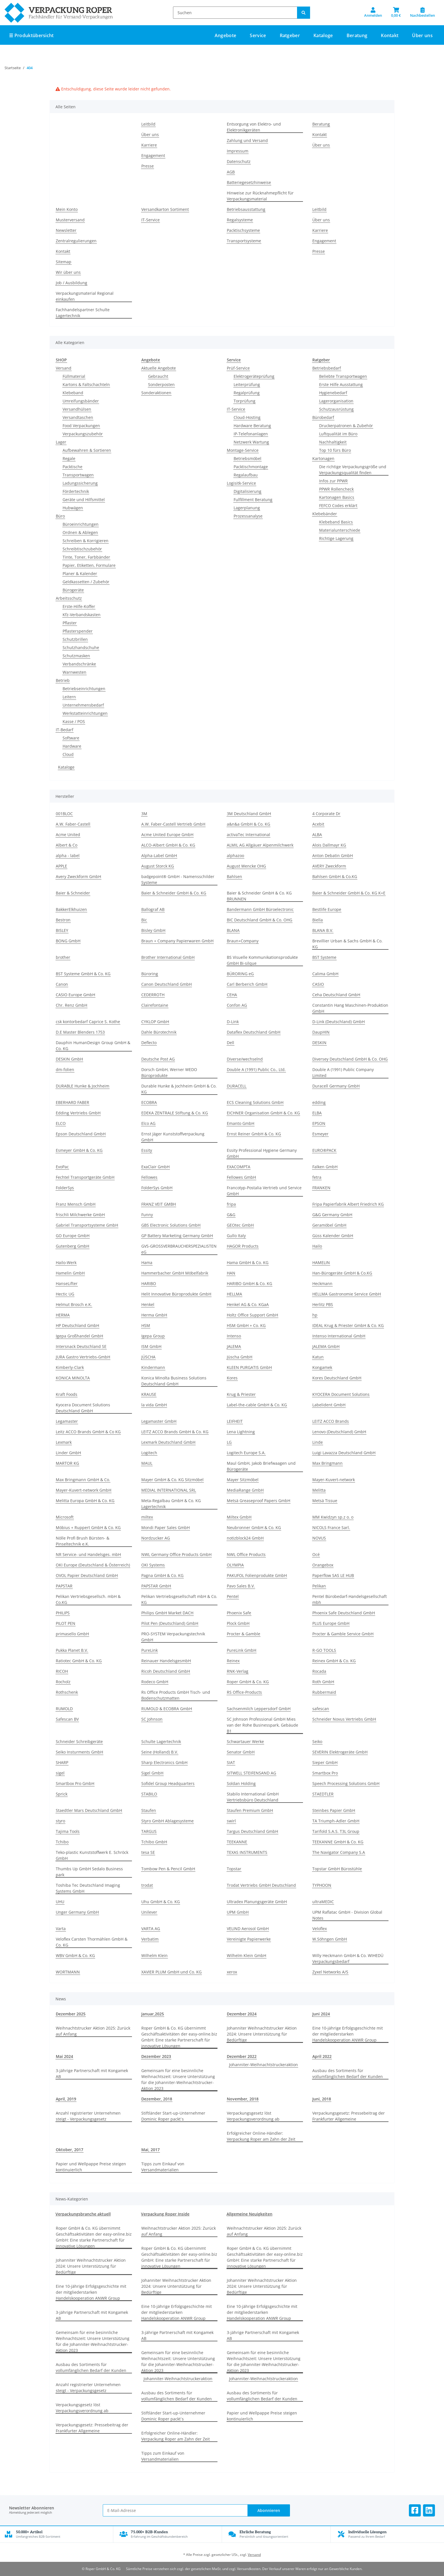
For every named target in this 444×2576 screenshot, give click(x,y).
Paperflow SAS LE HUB (333, 1575)
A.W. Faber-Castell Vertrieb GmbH (173, 824)
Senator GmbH (241, 1752)
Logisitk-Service (241, 483)
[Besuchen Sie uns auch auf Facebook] (415, 2510)
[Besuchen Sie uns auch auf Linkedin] (429, 2510)
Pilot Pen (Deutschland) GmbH (169, 1623)
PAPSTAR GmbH (156, 1586)
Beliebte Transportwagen (343, 376)
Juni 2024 (321, 2014)
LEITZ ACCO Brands (330, 1421)
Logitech (149, 1452)
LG (229, 1442)
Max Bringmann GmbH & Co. (83, 1479)
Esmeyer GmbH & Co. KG (79, 1150)
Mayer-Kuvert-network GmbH (83, 1490)
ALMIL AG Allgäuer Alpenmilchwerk (260, 845)
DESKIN (319, 1042)
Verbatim (150, 1939)
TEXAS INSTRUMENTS (247, 1852)
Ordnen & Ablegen (80, 532)
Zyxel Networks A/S (330, 1972)
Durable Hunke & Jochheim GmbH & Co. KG (179, 1089)
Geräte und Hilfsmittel (84, 499)
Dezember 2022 (242, 2056)
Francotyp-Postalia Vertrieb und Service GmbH (264, 1190)
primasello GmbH (72, 1633)
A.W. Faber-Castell (73, 824)
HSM (145, 1325)
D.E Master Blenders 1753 (80, 1032)
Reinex (233, 1660)
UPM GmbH (238, 1912)
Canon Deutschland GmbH (166, 984)
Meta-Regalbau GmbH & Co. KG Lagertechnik (171, 1503)
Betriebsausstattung (246, 209)
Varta (61, 1928)
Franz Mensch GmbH (75, 1204)
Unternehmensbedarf (83, 705)
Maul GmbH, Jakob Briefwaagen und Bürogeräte (261, 1466)
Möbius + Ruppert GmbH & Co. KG (88, 1527)
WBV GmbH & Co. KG (75, 1955)
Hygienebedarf (333, 392)
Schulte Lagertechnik (161, 1741)
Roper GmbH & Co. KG (248, 1681)
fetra (316, 1177)
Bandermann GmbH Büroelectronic (260, 909)
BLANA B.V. (322, 930)
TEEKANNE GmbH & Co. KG (337, 1841)
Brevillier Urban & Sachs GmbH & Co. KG (347, 943)
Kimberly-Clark (70, 1367)
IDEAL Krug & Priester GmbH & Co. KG (348, 1325)
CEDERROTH (153, 994)
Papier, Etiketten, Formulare (89, 565)
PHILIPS (63, 1612)
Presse (147, 166)
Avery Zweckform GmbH (78, 876)
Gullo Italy (236, 1235)
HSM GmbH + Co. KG (246, 1325)
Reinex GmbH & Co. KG (334, 1660)
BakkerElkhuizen (71, 909)
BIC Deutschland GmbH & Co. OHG (259, 920)
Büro (60, 516)
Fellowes (149, 1177)
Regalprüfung (247, 392)
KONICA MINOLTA (73, 1378)
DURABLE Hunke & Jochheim (82, 1086)
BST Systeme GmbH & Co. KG (83, 973)
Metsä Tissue (324, 1500)
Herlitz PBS (322, 1304)
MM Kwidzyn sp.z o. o (332, 1517)
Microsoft (65, 1517)
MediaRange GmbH (245, 1490)
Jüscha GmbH (239, 1357)
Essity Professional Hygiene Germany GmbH (262, 1153)
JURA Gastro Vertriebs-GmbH (83, 1357)
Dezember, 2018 (156, 2099)
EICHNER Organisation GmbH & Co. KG (263, 1113)
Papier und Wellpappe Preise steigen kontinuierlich (91, 2166)
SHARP (62, 1762)
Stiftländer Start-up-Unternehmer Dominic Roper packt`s (173, 2116)
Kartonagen (323, 458)
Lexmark (64, 1442)
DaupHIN (321, 1032)
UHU (60, 1901)
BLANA (233, 930)
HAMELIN (321, 1262)
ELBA (317, 1113)
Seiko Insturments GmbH (79, 1752)
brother (63, 957)
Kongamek (322, 1367)
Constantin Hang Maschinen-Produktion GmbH (350, 1008)
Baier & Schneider (73, 893)
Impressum (237, 151)
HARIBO (148, 1283)
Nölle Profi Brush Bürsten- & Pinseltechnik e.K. (82, 1541)
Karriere (149, 145)
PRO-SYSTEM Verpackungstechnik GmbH (173, 1636)
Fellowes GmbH (241, 1177)
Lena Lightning (241, 1431)
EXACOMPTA (238, 1166)
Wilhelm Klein (154, 1955)
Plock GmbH (238, 1623)
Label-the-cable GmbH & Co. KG (257, 1404)
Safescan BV (67, 1719)
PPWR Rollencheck (336, 489)
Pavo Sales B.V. (241, 1586)
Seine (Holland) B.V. (159, 1752)
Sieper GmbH (325, 1762)
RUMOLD (64, 1708)
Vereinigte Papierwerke (249, 1939)
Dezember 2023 (156, 2056)
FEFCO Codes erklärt (338, 505)
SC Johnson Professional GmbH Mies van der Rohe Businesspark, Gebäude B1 (262, 1725)
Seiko (317, 1741)
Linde (317, 1442)
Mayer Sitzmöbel (243, 1479)
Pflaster (70, 623)
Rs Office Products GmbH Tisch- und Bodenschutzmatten (175, 1695)
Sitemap (63, 261)
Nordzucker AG (155, 1538)
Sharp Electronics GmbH (164, 1762)
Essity (146, 1150)
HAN (231, 1273)
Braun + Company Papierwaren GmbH (177, 941)
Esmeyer (320, 1134)
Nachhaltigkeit (333, 442)
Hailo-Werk (66, 1262)
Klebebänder (324, 513)
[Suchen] (235, 13)
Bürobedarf (323, 417)
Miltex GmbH (239, 1517)
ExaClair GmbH (155, 1166)
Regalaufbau (246, 475)
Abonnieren (268, 2510)
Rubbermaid (324, 1692)
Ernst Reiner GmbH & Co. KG (254, 1134)
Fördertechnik (76, 491)
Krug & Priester (241, 1394)
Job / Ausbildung (71, 282)
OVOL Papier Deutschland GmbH (87, 1575)
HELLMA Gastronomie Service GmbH (346, 1294)
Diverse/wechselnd (245, 1059)
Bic (144, 920)
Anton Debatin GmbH (332, 855)
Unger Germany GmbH (77, 1912)
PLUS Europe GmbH (330, 1623)
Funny (147, 1214)
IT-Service (150, 219)
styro (60, 1821)
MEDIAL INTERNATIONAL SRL (168, 1490)
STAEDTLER (323, 1794)
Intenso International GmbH (338, 1336)
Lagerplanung (247, 507)
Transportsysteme (244, 240)
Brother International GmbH (168, 957)
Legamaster (67, 1421)
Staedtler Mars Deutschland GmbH (89, 1810)
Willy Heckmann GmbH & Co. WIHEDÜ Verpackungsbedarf (347, 1958)
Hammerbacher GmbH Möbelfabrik (174, 1273)
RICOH (62, 1671)
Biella (317, 920)
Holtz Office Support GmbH (252, 1315)
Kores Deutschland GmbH (336, 1378)
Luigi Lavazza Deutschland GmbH (343, 1452)
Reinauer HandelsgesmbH (166, 1660)
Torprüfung (244, 401)
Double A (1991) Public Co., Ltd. (256, 1069)
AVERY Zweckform (329, 866)
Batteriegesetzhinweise (249, 182)
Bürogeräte (73, 590)
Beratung (321, 124)
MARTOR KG (67, 1463)
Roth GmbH (323, 1681)
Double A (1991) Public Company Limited (343, 1072)
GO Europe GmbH (72, 1235)
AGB (231, 172)
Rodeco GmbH (154, 1681)
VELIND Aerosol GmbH (248, 1928)
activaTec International (248, 834)
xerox (232, 1972)
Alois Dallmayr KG (329, 845)
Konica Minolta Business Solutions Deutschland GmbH (173, 1380)
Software (71, 738)
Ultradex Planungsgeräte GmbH (257, 1901)
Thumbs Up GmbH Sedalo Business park (89, 1871)
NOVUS (319, 1538)
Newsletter (66, 230)
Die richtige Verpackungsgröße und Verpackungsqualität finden (352, 469)
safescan (320, 1708)
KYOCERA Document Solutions (341, 1394)
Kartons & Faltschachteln (86, 384)
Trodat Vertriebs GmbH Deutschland (261, 1885)
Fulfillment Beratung (253, 499)
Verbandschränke (79, 664)
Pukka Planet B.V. (72, 1650)
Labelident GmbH (328, 1404)
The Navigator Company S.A (338, 1852)
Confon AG (237, 1005)
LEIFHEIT (235, 1421)
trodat (147, 1885)
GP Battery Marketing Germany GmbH (177, 1235)
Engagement (153, 155)
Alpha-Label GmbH (159, 855)
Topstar (234, 1868)
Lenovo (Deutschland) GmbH (339, 1431)
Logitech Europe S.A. (246, 1452)
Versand (63, 368)
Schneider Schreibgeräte (79, 1741)
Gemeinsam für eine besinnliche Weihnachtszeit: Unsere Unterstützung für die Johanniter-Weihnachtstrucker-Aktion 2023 (178, 2079)
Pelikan (319, 1586)
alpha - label (68, 855)
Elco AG (148, 1123)
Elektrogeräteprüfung (254, 376)
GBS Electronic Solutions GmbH (170, 1225)
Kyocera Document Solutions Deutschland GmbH (83, 1407)
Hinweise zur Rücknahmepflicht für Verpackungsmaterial (260, 196)
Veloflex (319, 1928)
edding (319, 1102)
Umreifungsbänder (81, 401)
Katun (318, 1357)
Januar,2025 (152, 2014)
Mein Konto (67, 209)
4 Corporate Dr (326, 813)
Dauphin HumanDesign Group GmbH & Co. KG (93, 1045)
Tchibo (62, 1841)
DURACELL (236, 1086)
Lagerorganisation (336, 401)
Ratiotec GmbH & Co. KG (79, 1660)
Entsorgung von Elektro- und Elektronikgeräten (254, 127)
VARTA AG (150, 1928)
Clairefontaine (154, 1005)
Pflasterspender (78, 631)
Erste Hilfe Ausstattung (341, 384)
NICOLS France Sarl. (331, 1527)
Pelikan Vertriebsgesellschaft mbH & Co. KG (179, 1599)
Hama (146, 1262)
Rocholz (63, 1681)
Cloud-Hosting (247, 417)
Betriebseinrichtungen (84, 688)
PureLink (149, 1650)
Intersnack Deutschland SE (81, 1346)
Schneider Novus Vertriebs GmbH (344, 1719)
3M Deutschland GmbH (249, 813)
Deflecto (149, 1042)
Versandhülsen (77, 409)
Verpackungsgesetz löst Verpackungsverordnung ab (253, 2116)
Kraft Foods (66, 1394)
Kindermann (153, 1367)
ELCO (61, 1123)
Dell (230, 1042)
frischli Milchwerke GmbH (80, 1214)
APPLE (61, 866)
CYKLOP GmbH (155, 1021)
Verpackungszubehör (83, 433)
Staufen (148, 1810)
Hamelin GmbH (70, 1273)
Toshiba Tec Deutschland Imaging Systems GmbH (88, 1888)
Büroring (149, 973)
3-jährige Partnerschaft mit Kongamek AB (92, 2073)
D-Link (233, 1021)
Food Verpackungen (81, 425)
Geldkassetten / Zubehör (86, 581)
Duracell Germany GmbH (336, 1086)
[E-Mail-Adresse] (175, 2510)
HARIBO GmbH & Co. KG (249, 1283)
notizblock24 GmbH (245, 1538)
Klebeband (73, 392)
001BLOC (64, 813)
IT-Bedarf (64, 729)
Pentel (233, 1596)
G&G (231, 1214)
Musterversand (70, 219)
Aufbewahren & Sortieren (87, 450)
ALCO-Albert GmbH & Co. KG (168, 845)
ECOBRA (149, 1102)
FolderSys (65, 1187)
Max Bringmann (327, 1463)
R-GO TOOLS (324, 1650)
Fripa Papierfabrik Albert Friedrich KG (348, 1204)
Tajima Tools (68, 1831)
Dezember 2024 (242, 2014)
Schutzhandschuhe (81, 647)
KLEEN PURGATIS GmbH (249, 1367)
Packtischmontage (251, 466)
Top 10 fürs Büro (335, 450)
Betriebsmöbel (247, 458)
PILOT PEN (65, 1623)
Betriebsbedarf (326, 368)
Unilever (149, 1912)
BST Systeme (324, 957)
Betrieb (63, 680)
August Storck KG (157, 866)
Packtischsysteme (243, 230)
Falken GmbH (325, 1166)
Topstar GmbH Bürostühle (337, 1868)
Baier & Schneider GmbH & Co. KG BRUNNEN (259, 896)
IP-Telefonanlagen (251, 433)
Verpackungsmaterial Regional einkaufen (85, 296)
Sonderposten (161, 384)
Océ (316, 1554)
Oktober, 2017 (69, 2149)
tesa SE (148, 1852)
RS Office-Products (244, 1692)
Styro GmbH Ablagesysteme (167, 1821)
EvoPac (62, 1166)
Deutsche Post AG (158, 1059)
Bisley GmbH (153, 930)
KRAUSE (148, 1394)
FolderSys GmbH (156, 1187)
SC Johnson (152, 1719)
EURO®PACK (324, 1150)
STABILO (149, 1794)
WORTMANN (68, 1972)
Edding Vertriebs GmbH (78, 1113)
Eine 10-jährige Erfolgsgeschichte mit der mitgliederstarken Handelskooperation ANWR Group (347, 2034)
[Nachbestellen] (422, 12)
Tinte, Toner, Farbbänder (86, 557)
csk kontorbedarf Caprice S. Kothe (88, 1021)
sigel (60, 1773)
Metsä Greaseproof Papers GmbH (258, 1500)
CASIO (318, 984)
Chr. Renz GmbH (71, 1005)
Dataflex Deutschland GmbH (253, 1032)
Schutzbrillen (75, 639)
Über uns (422, 35)
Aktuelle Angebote (158, 368)
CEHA (232, 994)
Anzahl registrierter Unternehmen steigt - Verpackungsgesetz (88, 2116)
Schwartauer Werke (245, 1741)
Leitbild (148, 124)
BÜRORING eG (240, 973)
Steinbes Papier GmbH (333, 1810)
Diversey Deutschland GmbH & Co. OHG (350, 1059)
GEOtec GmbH (240, 1225)
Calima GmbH (325, 973)
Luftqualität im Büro (338, 433)
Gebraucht (158, 376)
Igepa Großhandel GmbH (79, 1336)
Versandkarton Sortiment (165, 209)
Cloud (68, 754)
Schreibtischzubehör (82, 549)
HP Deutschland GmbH (77, 1325)
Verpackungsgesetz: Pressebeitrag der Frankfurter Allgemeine (348, 2116)
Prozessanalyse (248, 516)
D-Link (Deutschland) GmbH (338, 1021)
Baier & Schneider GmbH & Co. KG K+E (348, 893)
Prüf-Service (238, 368)
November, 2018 (243, 2099)
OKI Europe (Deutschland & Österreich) (93, 1565)
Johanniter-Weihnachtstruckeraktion (263, 2064)
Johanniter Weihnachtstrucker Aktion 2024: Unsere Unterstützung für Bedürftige (262, 2034)
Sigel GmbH (152, 1773)
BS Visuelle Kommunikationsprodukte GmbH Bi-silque (262, 960)
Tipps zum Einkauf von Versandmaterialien (162, 2166)
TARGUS (149, 1831)
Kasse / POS (74, 721)
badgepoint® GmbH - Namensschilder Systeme (177, 879)
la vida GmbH (154, 1404)
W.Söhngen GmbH (329, 1939)
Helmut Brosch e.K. (74, 1304)
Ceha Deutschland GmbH (336, 994)
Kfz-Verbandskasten (82, 614)
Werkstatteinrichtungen (85, 713)
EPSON (318, 1123)
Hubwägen (73, 507)
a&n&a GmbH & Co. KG (248, 824)
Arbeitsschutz (69, 598)
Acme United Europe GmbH (167, 834)
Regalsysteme (240, 219)
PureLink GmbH (241, 1650)
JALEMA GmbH (326, 1346)
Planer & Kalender (80, 573)
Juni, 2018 (321, 2099)
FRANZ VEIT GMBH (158, 1204)
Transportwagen (78, 475)
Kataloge (66, 767)
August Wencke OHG (246, 866)
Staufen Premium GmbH (250, 1810)
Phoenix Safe (239, 1612)
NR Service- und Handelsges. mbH (88, 1554)
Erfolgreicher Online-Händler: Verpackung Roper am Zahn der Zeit (261, 2136)
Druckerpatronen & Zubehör (346, 425)
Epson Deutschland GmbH (81, 1134)
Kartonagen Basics (336, 497)
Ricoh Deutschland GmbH (165, 1671)
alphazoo (235, 855)
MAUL (146, 1463)
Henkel (147, 1304)
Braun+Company (243, 941)
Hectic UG (65, 1294)
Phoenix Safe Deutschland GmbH (343, 1612)
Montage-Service (243, 450)
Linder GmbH (68, 1452)
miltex (147, 1517)
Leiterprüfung (247, 384)
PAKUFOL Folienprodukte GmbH (257, 1575)
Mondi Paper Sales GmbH (165, 1527)
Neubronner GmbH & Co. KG (254, 1527)
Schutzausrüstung (336, 409)
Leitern (69, 696)
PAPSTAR (64, 1586)
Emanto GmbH (240, 1123)
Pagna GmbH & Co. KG (162, 1575)
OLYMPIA (235, 1565)
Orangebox (322, 1565)
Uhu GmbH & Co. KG (160, 1901)
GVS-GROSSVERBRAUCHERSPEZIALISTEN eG (179, 1249)
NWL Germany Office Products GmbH (176, 1554)
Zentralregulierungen (76, 240)
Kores (232, 1378)
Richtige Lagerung (336, 538)
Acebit (318, 824)
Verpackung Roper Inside (165, 2214)
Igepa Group (153, 1336)
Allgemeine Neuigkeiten (249, 2214)
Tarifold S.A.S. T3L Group (335, 1831)
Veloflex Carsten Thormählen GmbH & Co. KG (91, 1942)
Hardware (72, 746)
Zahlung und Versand (247, 140)
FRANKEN (321, 1187)
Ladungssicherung (80, 483)
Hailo (317, 1246)
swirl (231, 1821)
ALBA (317, 834)
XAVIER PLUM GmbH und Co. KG (171, 1972)
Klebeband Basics (336, 522)
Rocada (319, 1671)
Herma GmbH (154, 1315)
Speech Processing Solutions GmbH (345, 1783)
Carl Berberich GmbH (247, 984)
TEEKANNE (237, 1841)
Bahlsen (234, 876)
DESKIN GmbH (69, 1059)
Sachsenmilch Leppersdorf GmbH (259, 1708)
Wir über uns (68, 272)
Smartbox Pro (325, 1773)
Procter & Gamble (243, 1633)
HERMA (63, 1315)
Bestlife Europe (326, 909)
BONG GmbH (68, 941)
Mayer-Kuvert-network (333, 1479)
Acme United (68, 834)
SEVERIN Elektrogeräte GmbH (340, 1752)
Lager (61, 442)
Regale (69, 458)
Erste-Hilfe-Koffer (79, 606)
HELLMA (234, 1294)
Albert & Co (66, 845)
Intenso (234, 1336)
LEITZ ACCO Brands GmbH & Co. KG (174, 1431)
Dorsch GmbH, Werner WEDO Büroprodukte (169, 1072)
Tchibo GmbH (154, 1841)
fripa (231, 1204)
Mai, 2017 (150, 2149)
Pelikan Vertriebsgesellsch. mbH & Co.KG (88, 1599)
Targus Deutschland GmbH (252, 1831)
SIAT (231, 1762)
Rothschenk (67, 1692)
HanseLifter (67, 1283)
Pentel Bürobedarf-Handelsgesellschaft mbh (349, 1599)
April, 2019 (66, 2099)
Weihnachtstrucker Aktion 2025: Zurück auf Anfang (93, 2031)
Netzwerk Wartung (251, 442)
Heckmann (322, 1283)
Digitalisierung (247, 491)
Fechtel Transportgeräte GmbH (85, 1177)
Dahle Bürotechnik (158, 1032)
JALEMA (234, 1346)
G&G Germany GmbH (332, 1214)
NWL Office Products (246, 1554)
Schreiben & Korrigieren (85, 540)
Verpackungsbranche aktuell (83, 2214)
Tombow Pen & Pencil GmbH (168, 1868)
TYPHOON (321, 1885)
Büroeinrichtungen (81, 524)
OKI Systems (153, 1565)
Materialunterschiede (339, 530)
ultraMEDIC (323, 1901)
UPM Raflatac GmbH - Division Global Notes (347, 1915)
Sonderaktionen (156, 392)
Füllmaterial (74, 376)
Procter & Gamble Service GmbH (342, 1633)
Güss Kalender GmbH (332, 1235)
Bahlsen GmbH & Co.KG (334, 876)
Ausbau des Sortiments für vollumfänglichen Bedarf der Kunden (347, 2073)
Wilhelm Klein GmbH (246, 1955)
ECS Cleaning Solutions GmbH (255, 1102)
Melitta (319, 1490)
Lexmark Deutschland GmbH (168, 1442)
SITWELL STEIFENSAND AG (251, 1773)
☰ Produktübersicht (31, 35)
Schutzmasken (76, 655)
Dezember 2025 (71, 2014)
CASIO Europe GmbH (75, 994)
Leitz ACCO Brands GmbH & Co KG (88, 1431)
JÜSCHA (148, 1357)
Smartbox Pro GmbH (75, 1783)
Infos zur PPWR (333, 481)
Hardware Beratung (252, 425)
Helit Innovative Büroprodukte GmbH (176, 1294)
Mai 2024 (64, 2056)
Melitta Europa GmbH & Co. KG (85, 1500)
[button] (373, 12)
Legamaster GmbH (158, 1421)
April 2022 (322, 2056)
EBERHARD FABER (72, 1102)
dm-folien (65, 1069)
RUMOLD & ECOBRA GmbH (166, 1708)
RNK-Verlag (237, 1671)
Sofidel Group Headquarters (168, 1783)
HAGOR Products (243, 1246)
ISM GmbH (151, 1346)
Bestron (63, 920)
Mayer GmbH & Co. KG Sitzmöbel (172, 1479)
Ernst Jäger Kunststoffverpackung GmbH (172, 1136)
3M (144, 813)
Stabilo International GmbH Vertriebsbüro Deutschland (253, 1797)
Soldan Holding (241, 1783)
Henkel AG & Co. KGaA (248, 1304)
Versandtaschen (78, 417)
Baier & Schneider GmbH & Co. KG (173, 893)
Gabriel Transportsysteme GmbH (87, 1225)
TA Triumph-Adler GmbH (335, 1821)
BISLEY (62, 930)
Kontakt (389, 35)
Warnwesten (74, 672)
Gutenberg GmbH (72, 1246)
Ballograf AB (153, 909)
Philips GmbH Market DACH (167, 1612)
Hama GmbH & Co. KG (247, 1262)
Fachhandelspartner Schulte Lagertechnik (83, 312)
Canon (62, 984)
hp (314, 1315)
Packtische (72, 466)
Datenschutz (239, 161)
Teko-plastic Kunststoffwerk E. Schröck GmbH (92, 1855)
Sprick (61, 1794)
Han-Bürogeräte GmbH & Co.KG (342, 1273)
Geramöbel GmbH (329, 1225)
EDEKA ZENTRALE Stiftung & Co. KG (174, 1113)
